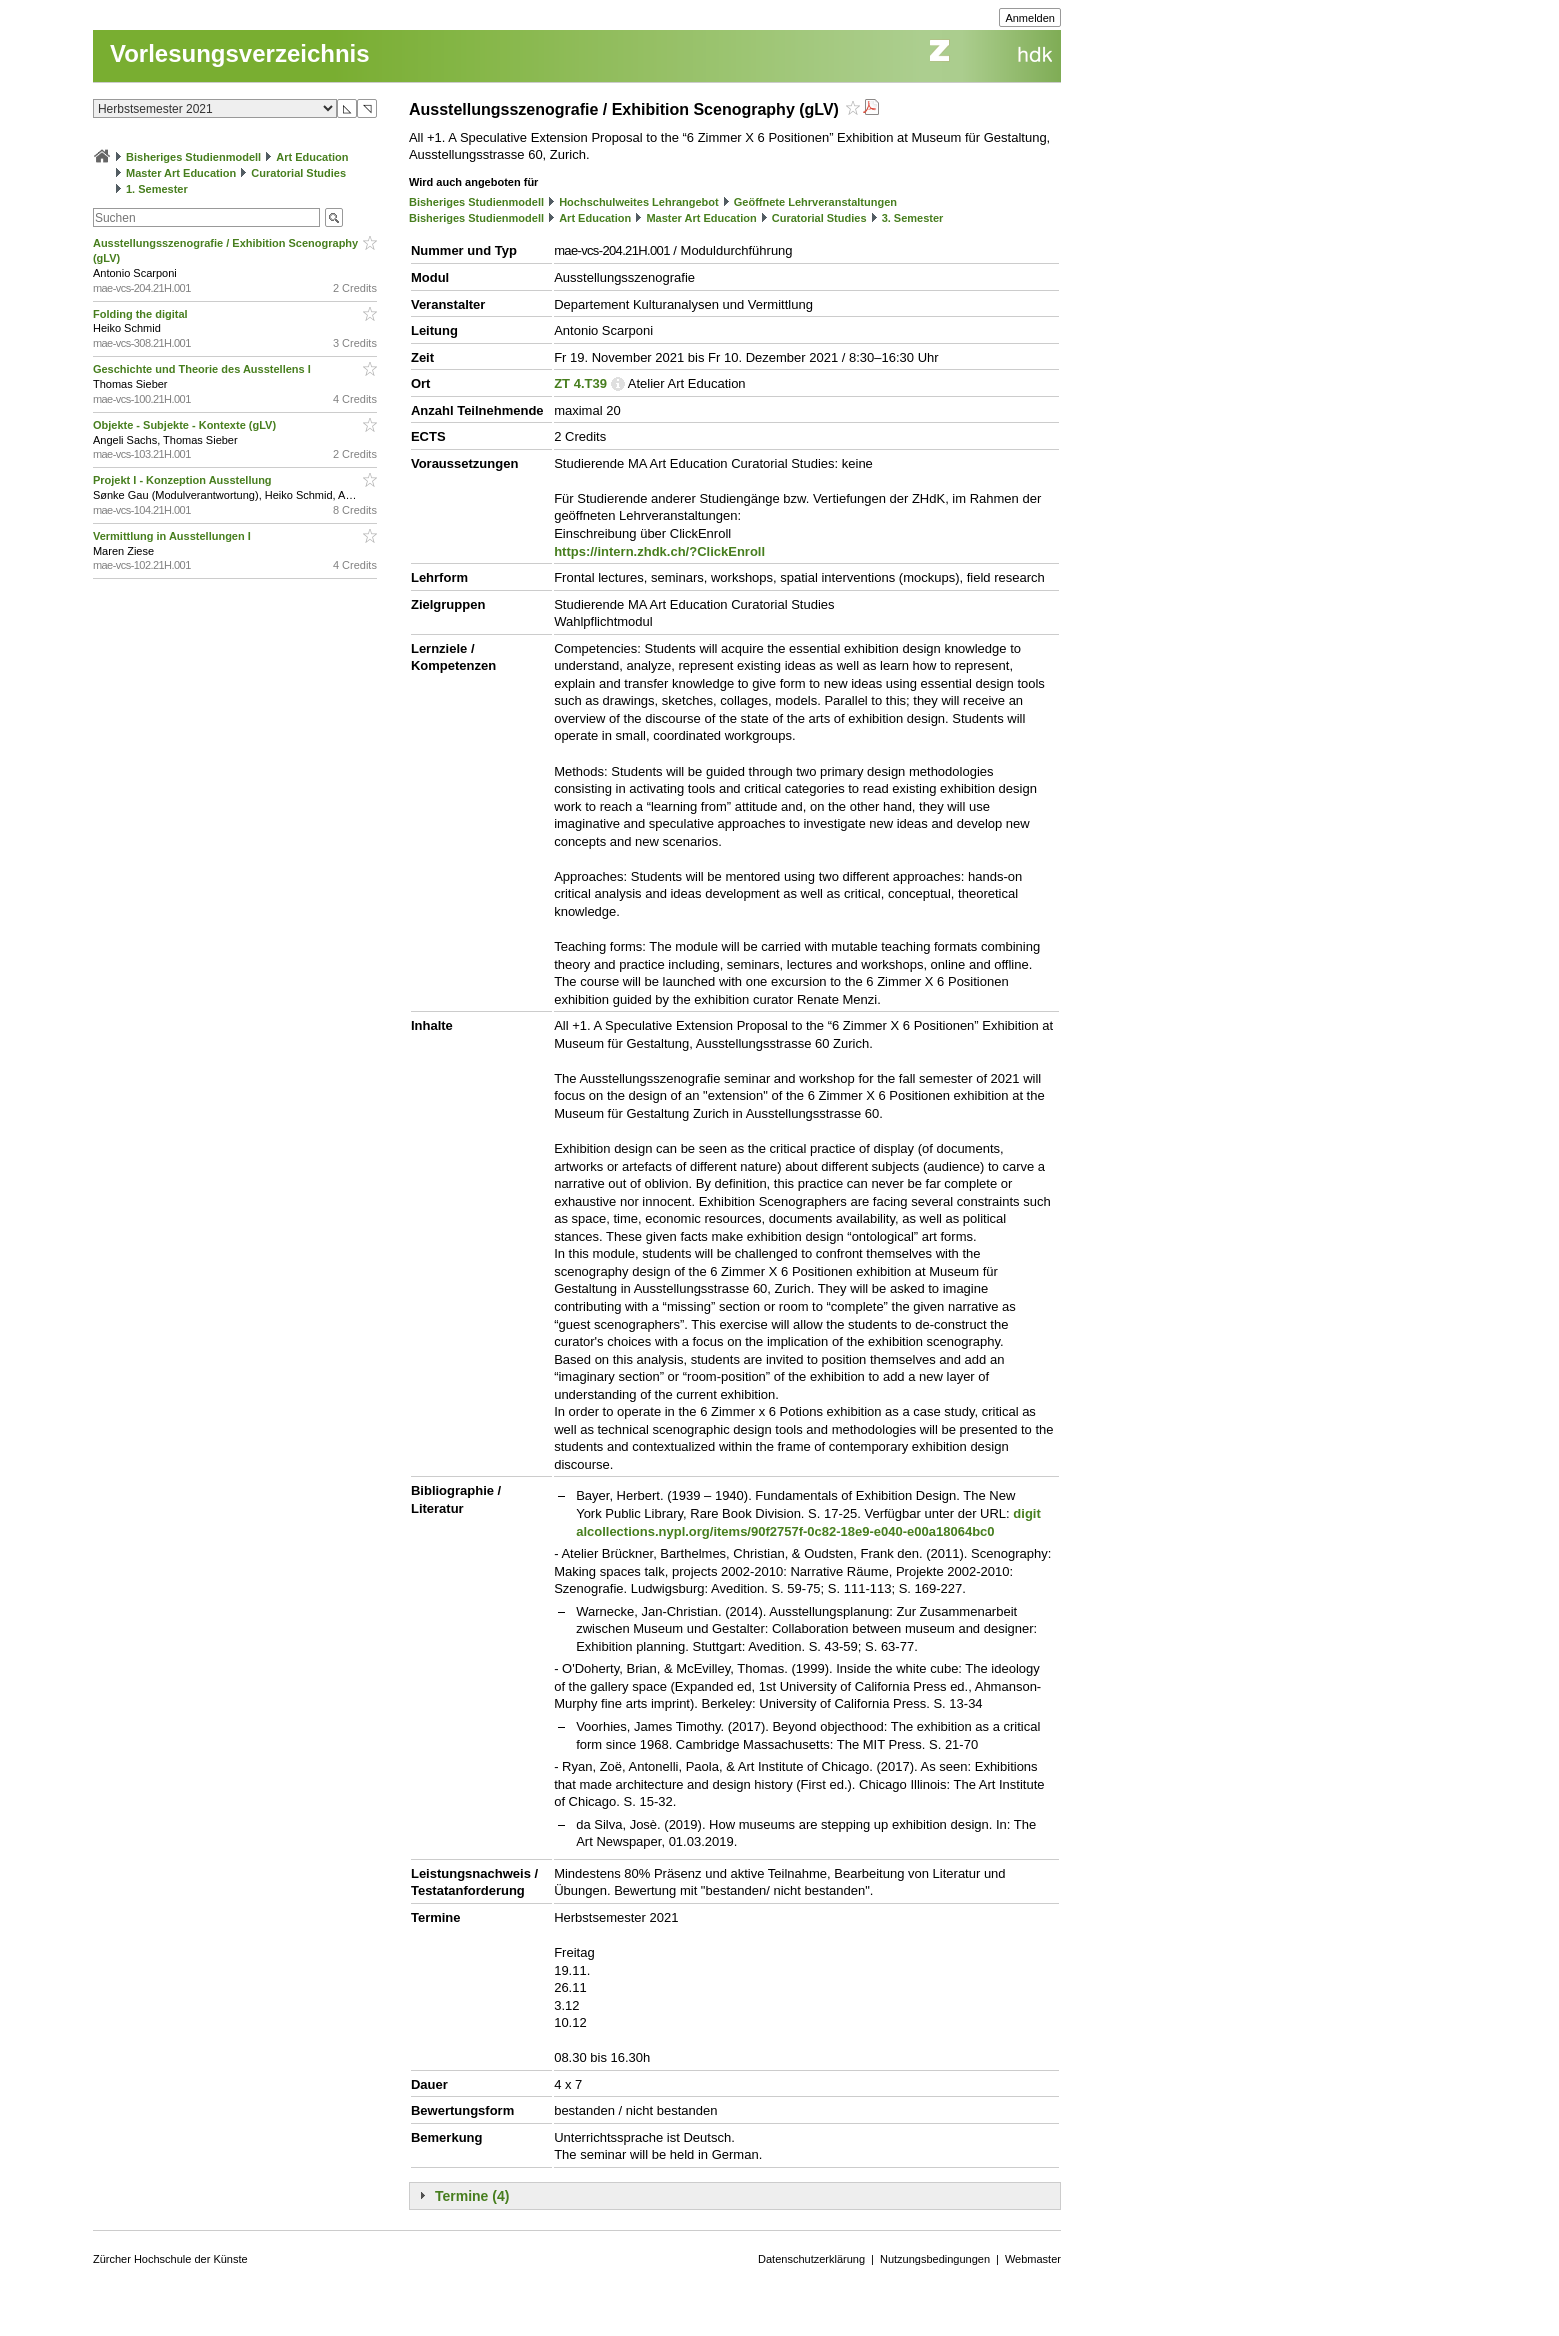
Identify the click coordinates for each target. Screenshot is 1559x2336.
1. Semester (157, 189)
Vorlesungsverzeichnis (240, 53)
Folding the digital (142, 314)
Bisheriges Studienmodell (193, 157)
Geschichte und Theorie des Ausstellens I (203, 369)
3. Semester (913, 218)
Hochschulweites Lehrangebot (639, 202)
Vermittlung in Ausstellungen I (173, 536)
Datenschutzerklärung (811, 2259)
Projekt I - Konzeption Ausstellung (184, 480)
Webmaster (1033, 2259)
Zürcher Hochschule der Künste (170, 2259)
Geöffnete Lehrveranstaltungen (815, 202)
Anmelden (1030, 18)
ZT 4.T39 (580, 383)
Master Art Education (181, 173)
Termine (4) (472, 2196)
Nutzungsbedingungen (935, 2259)
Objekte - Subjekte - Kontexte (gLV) (186, 425)
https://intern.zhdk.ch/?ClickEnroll (659, 551)
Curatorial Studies (298, 173)
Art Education (312, 157)
